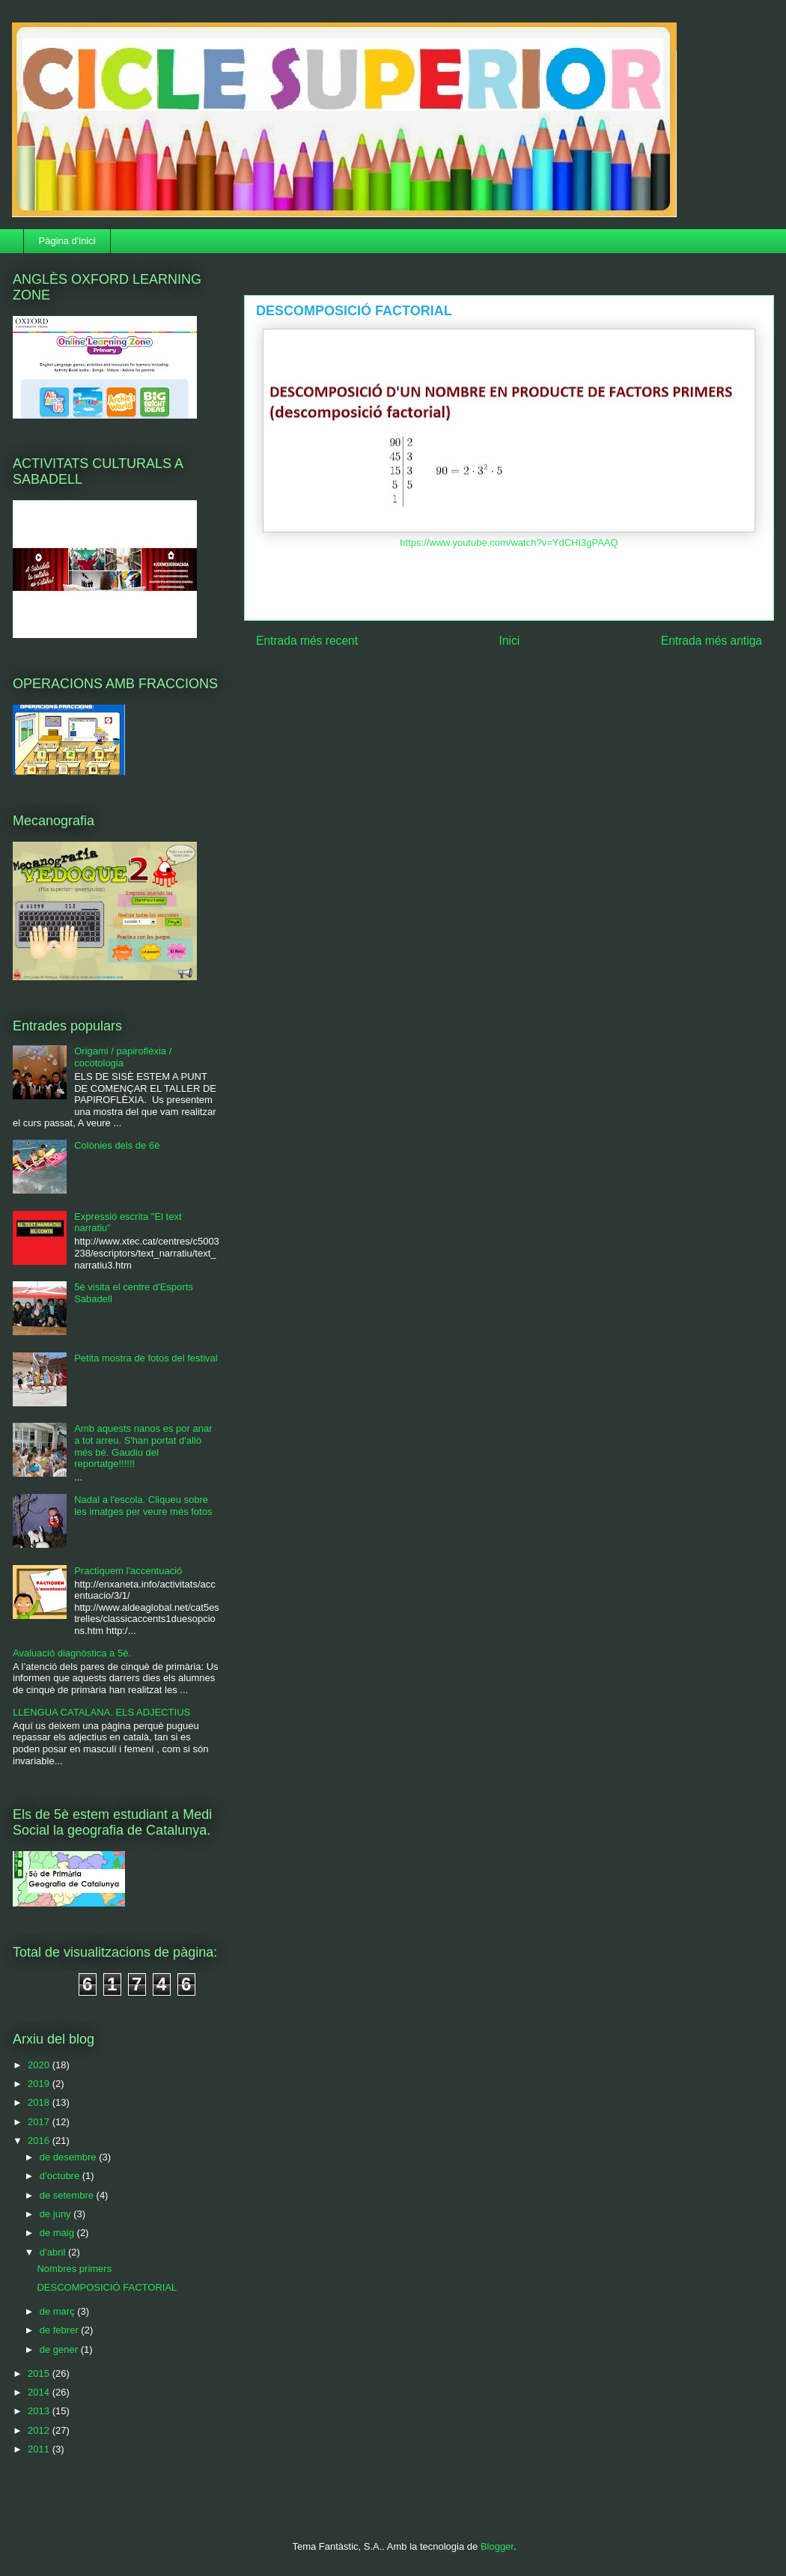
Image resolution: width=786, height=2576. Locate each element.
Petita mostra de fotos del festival (145, 1358)
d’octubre (61, 2175)
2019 (40, 2083)
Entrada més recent (307, 640)
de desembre (70, 2157)
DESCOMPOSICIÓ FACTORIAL (107, 2287)
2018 (40, 2102)
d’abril (54, 2252)
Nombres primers (74, 2268)
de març (59, 2311)
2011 (40, 2449)
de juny (57, 2214)
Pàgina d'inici (67, 240)
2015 (40, 2373)
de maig (58, 2232)
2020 (40, 2065)
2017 (40, 2121)
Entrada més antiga (711, 640)
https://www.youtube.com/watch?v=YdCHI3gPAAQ (509, 542)
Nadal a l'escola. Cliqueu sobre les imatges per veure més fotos (143, 1505)
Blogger (497, 2546)
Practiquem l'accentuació (128, 1570)
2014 (40, 2392)
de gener (60, 2349)
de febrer (61, 2330)
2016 (40, 2140)
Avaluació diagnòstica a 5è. (72, 1653)
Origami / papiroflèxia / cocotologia (122, 1057)
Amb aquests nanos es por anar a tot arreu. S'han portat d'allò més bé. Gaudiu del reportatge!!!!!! (143, 1446)
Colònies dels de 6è (116, 1145)
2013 (40, 2410)
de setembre (68, 2195)
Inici (509, 640)
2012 (40, 2430)
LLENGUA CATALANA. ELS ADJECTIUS (101, 1712)
